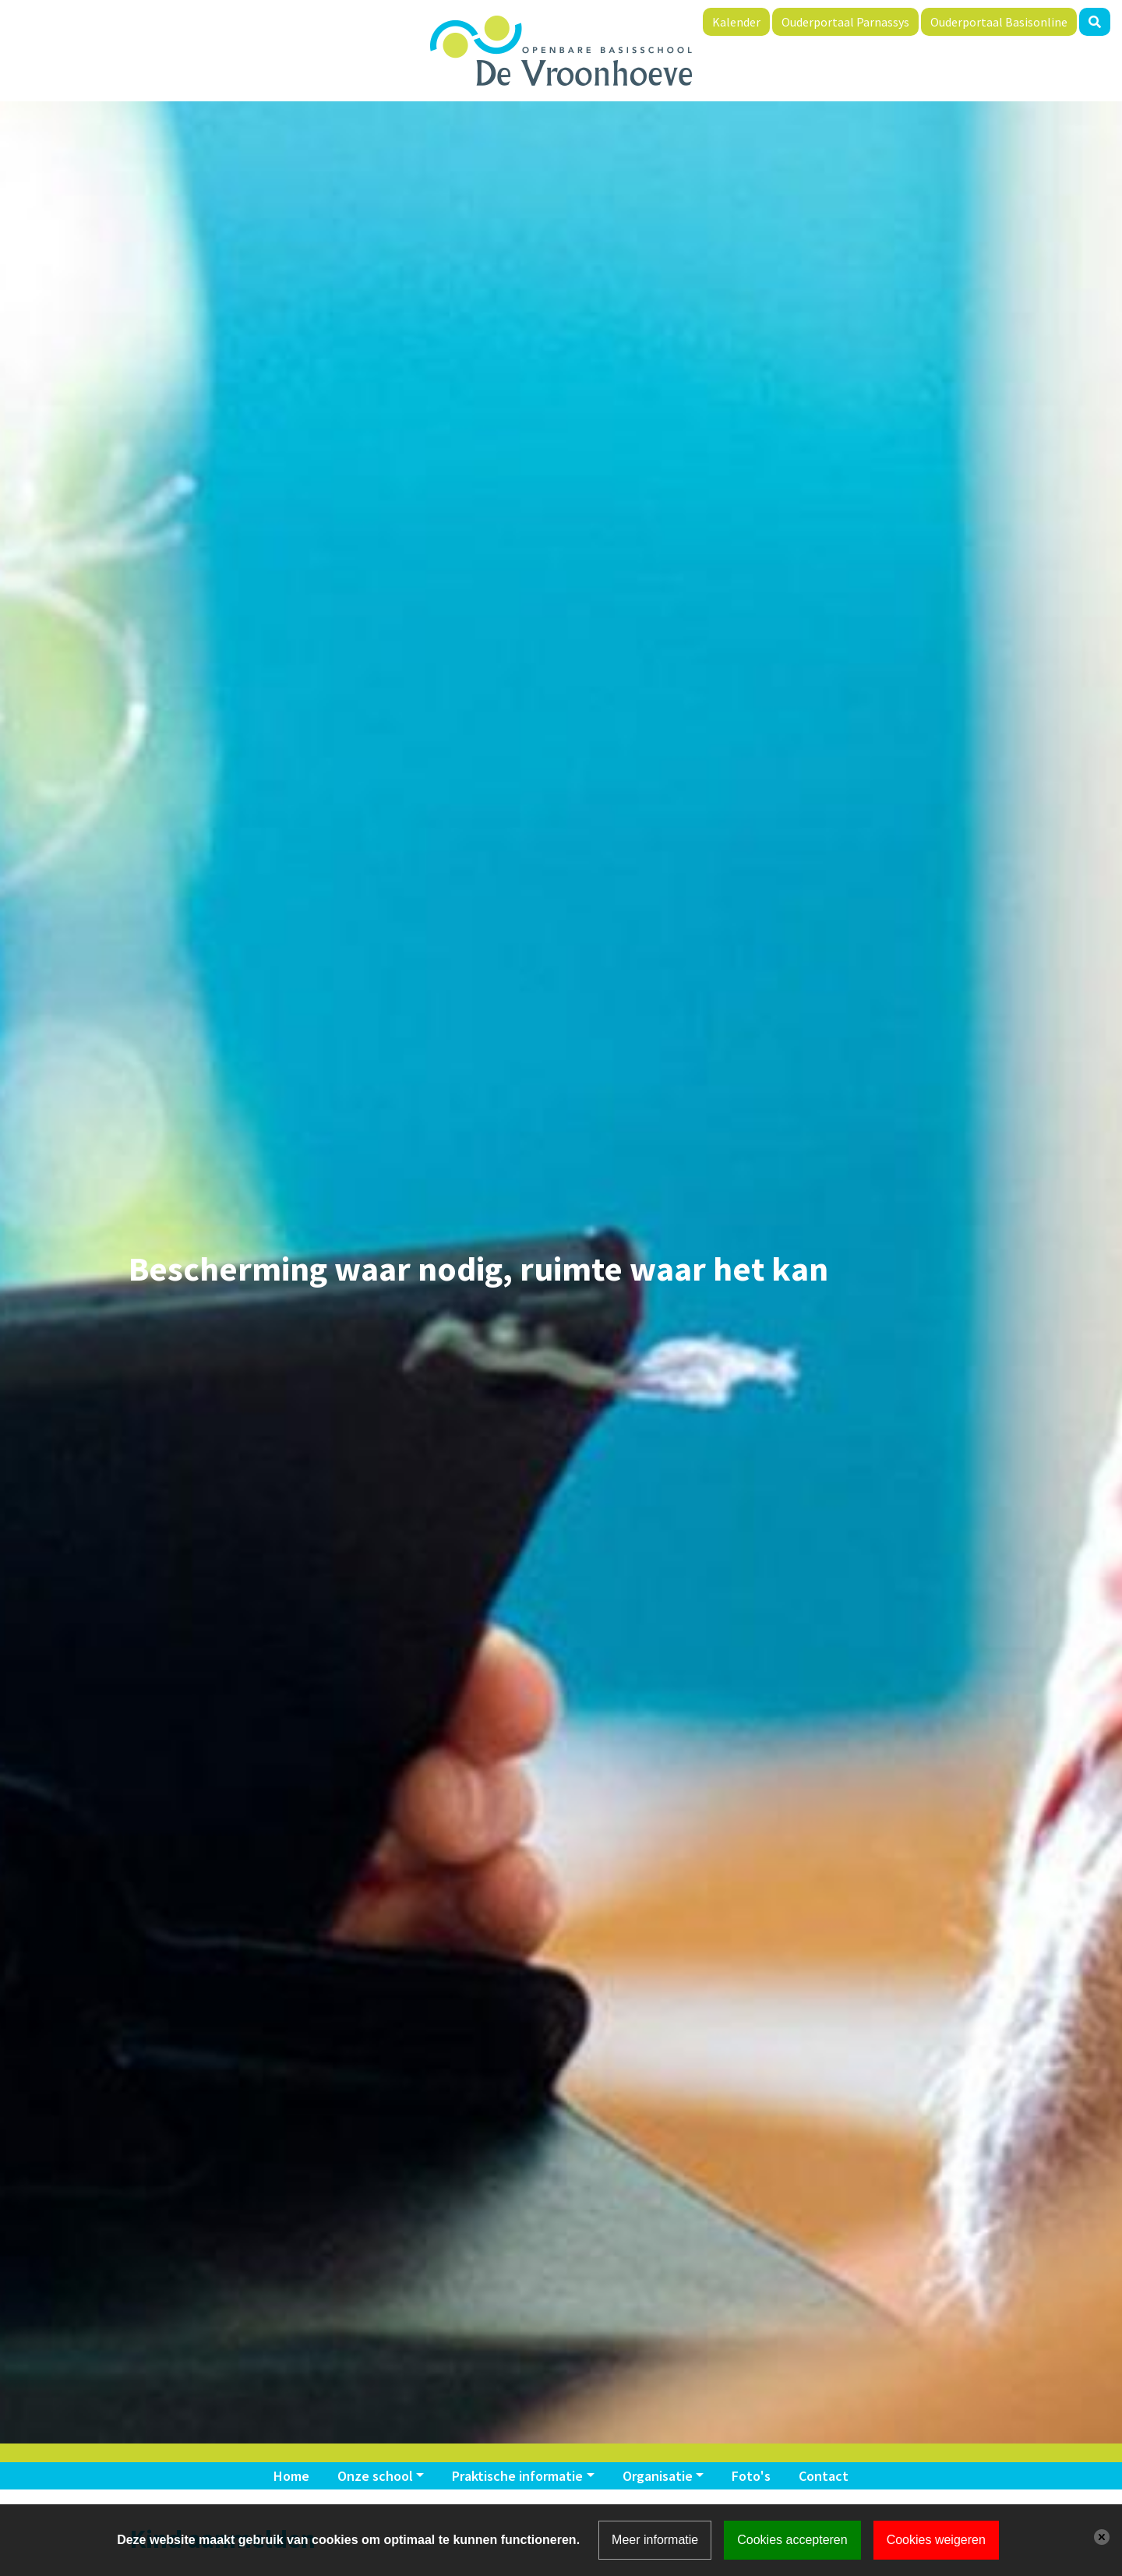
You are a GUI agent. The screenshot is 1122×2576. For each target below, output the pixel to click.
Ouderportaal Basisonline (998, 22)
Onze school (375, 2476)
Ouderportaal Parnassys (845, 22)
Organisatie (658, 2476)
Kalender (736, 22)
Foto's (751, 2476)
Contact (824, 2476)
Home (291, 2476)
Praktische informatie (517, 2476)
